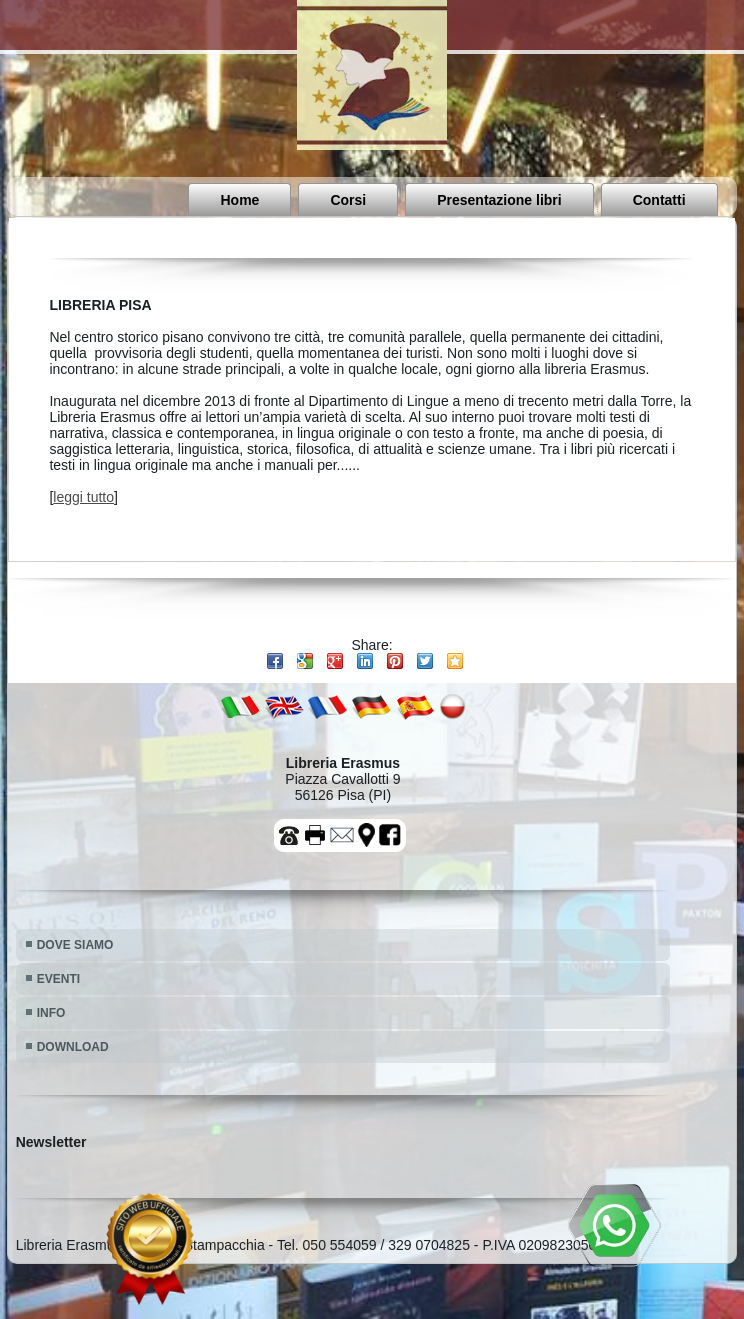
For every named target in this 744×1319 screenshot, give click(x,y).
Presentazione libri (499, 200)
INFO (51, 1013)
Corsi (348, 200)
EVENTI (58, 979)
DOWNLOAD (73, 1047)
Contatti (659, 200)
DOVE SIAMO (75, 945)
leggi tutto (83, 497)
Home (239, 200)
